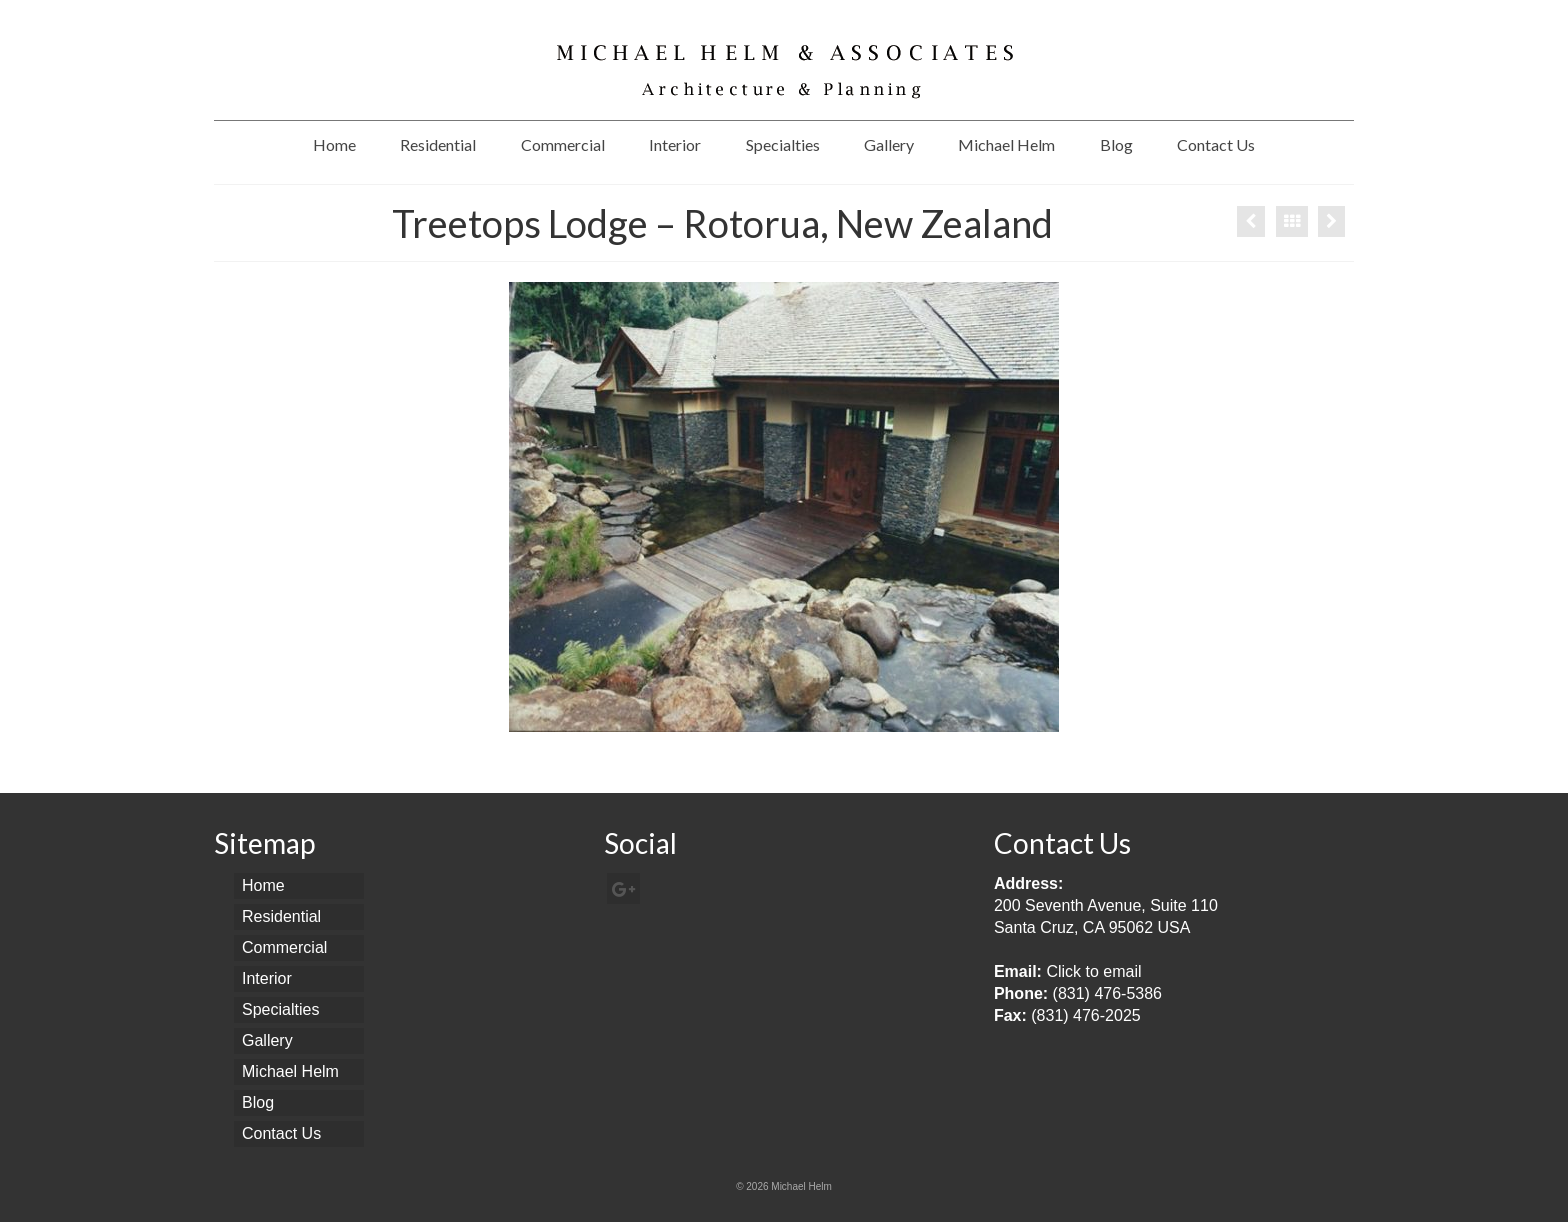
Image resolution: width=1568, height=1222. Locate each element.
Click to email (1093, 971)
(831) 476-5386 (1107, 993)
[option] (784, 507)
